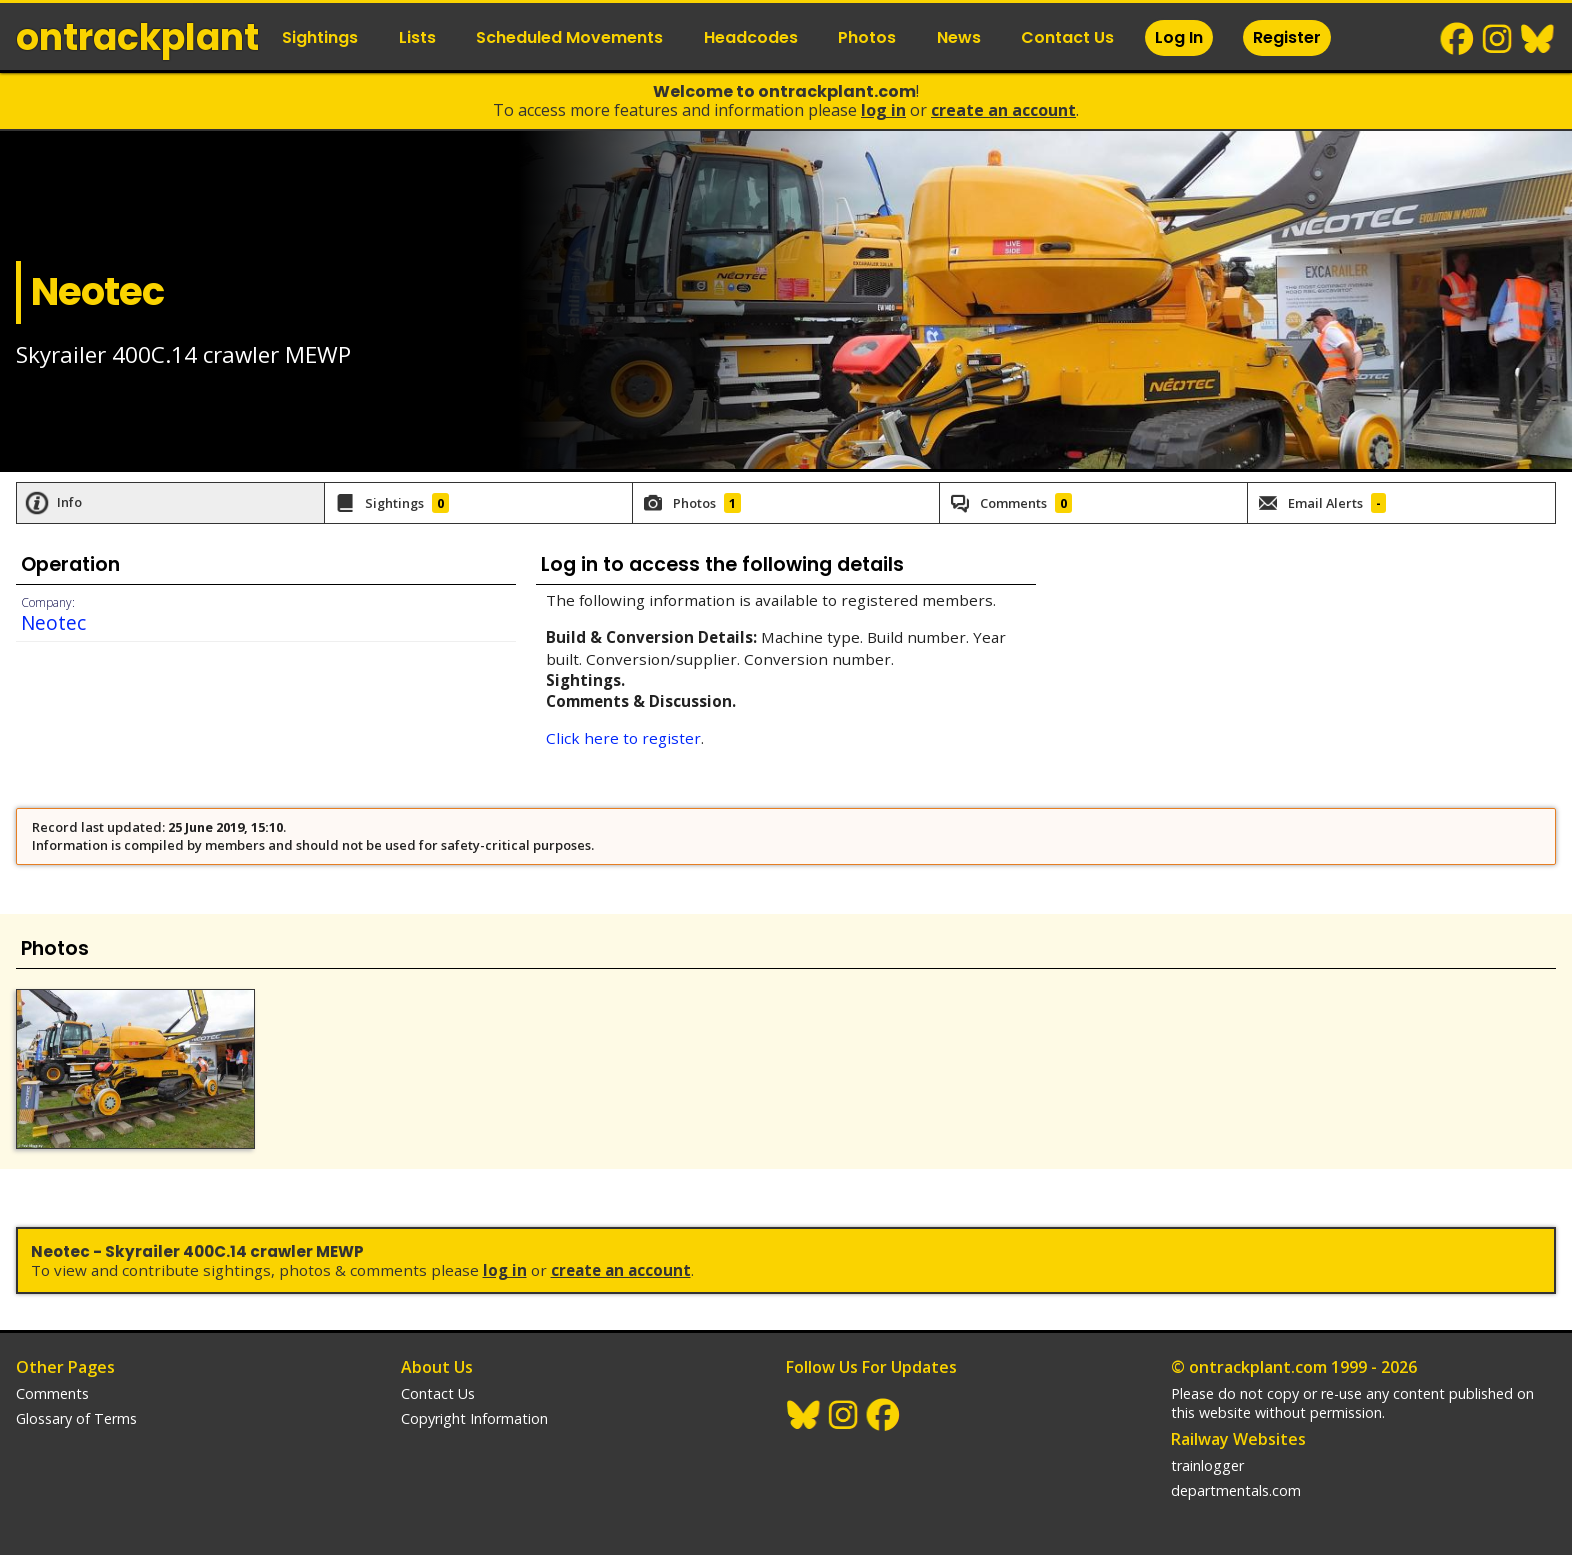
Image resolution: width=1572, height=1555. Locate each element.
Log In (1179, 37)
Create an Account (1003, 110)
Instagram (1498, 39)
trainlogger (1207, 1465)
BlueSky (1538, 39)
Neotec (53, 622)
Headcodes (751, 37)
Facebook (1458, 39)
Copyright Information (474, 1418)
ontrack (137, 37)
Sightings (320, 37)
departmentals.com (1236, 1490)
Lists (417, 37)
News (959, 37)
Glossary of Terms (76, 1418)
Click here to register (623, 738)
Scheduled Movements (569, 37)
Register (1287, 37)
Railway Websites (1238, 1439)
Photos (867, 37)
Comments (52, 1393)
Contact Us (1067, 37)
